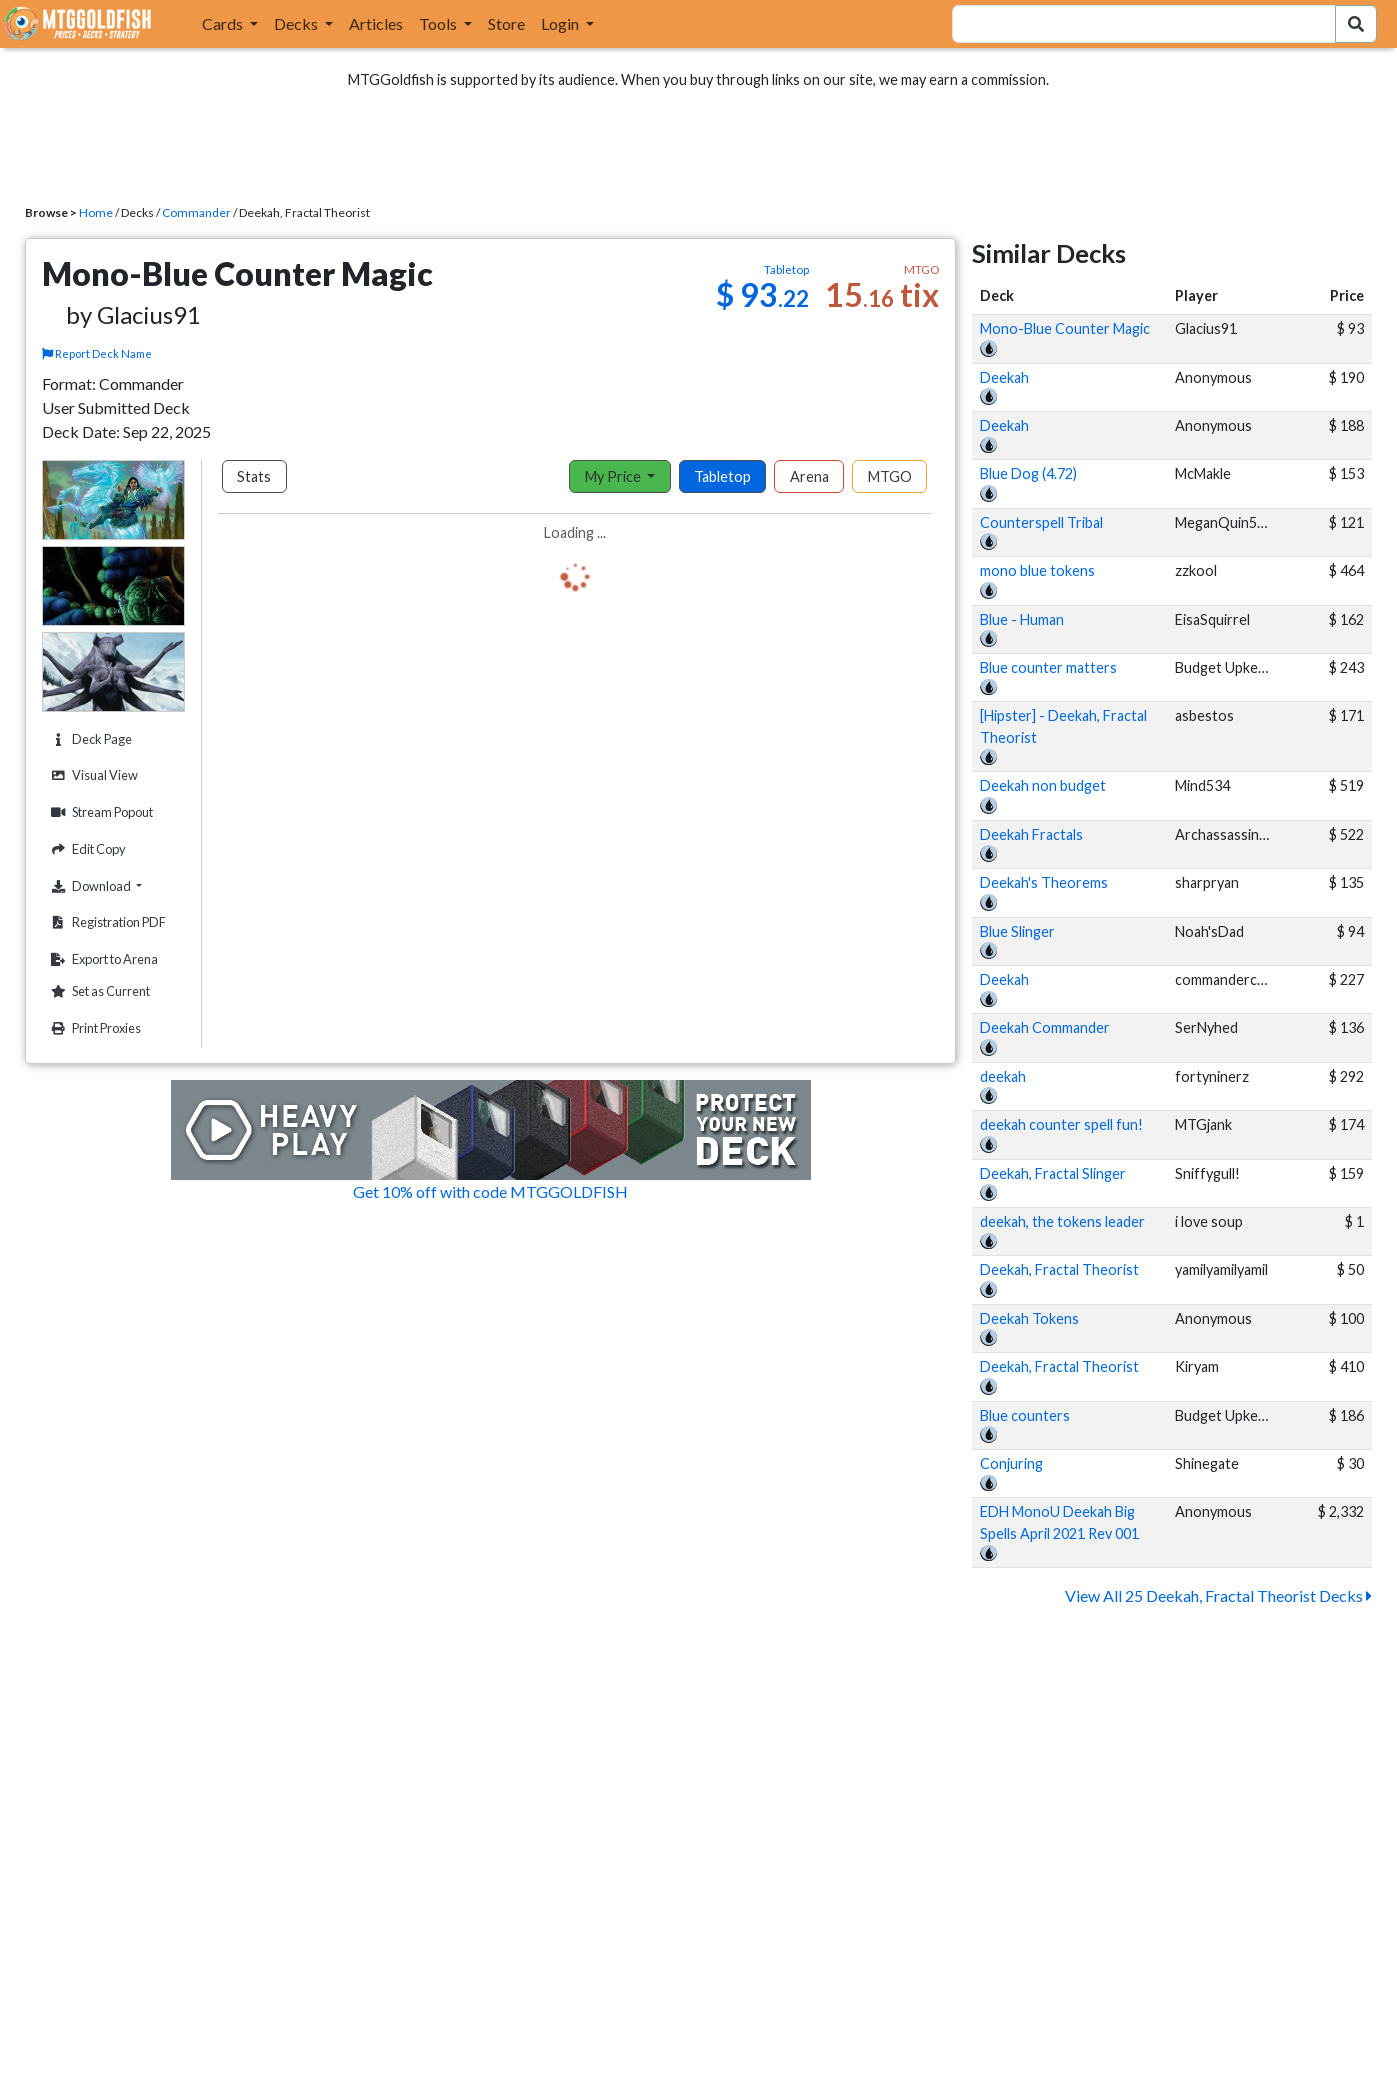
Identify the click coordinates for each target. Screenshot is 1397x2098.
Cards (224, 23)
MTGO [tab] (890, 476)
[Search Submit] (1356, 24)
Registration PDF (106, 922)
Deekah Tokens (1029, 1318)
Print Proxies (93, 1028)
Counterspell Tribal (1041, 522)
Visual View (92, 775)
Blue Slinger (1017, 931)
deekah (1003, 1076)
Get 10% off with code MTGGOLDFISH (490, 1191)
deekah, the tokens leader (1062, 1221)
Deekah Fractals (1031, 834)
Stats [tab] (254, 476)
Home (96, 212)
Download (115, 886)
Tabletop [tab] (722, 476)
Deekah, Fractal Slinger (1053, 1173)
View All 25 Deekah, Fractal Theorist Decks (1218, 1595)
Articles (376, 23)
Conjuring (1011, 1463)
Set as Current (98, 991)
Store (506, 23)
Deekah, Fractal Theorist (1059, 1269)
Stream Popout (99, 812)
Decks (297, 23)
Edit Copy (86, 849)
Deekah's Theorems (1044, 882)
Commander (196, 212)
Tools (439, 23)
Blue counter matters (1048, 667)
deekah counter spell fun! (1061, 1124)
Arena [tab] (809, 476)
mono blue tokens (1037, 570)
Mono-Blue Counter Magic (1065, 328)
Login (561, 23)
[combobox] (1132, 24)
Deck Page (89, 739)
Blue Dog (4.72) (1028, 473)
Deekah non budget (1043, 785)
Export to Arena (102, 959)
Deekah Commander (1045, 1027)
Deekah (1004, 377)
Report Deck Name (98, 353)
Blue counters (1025, 1415)
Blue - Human (1022, 619)
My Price (614, 476)
